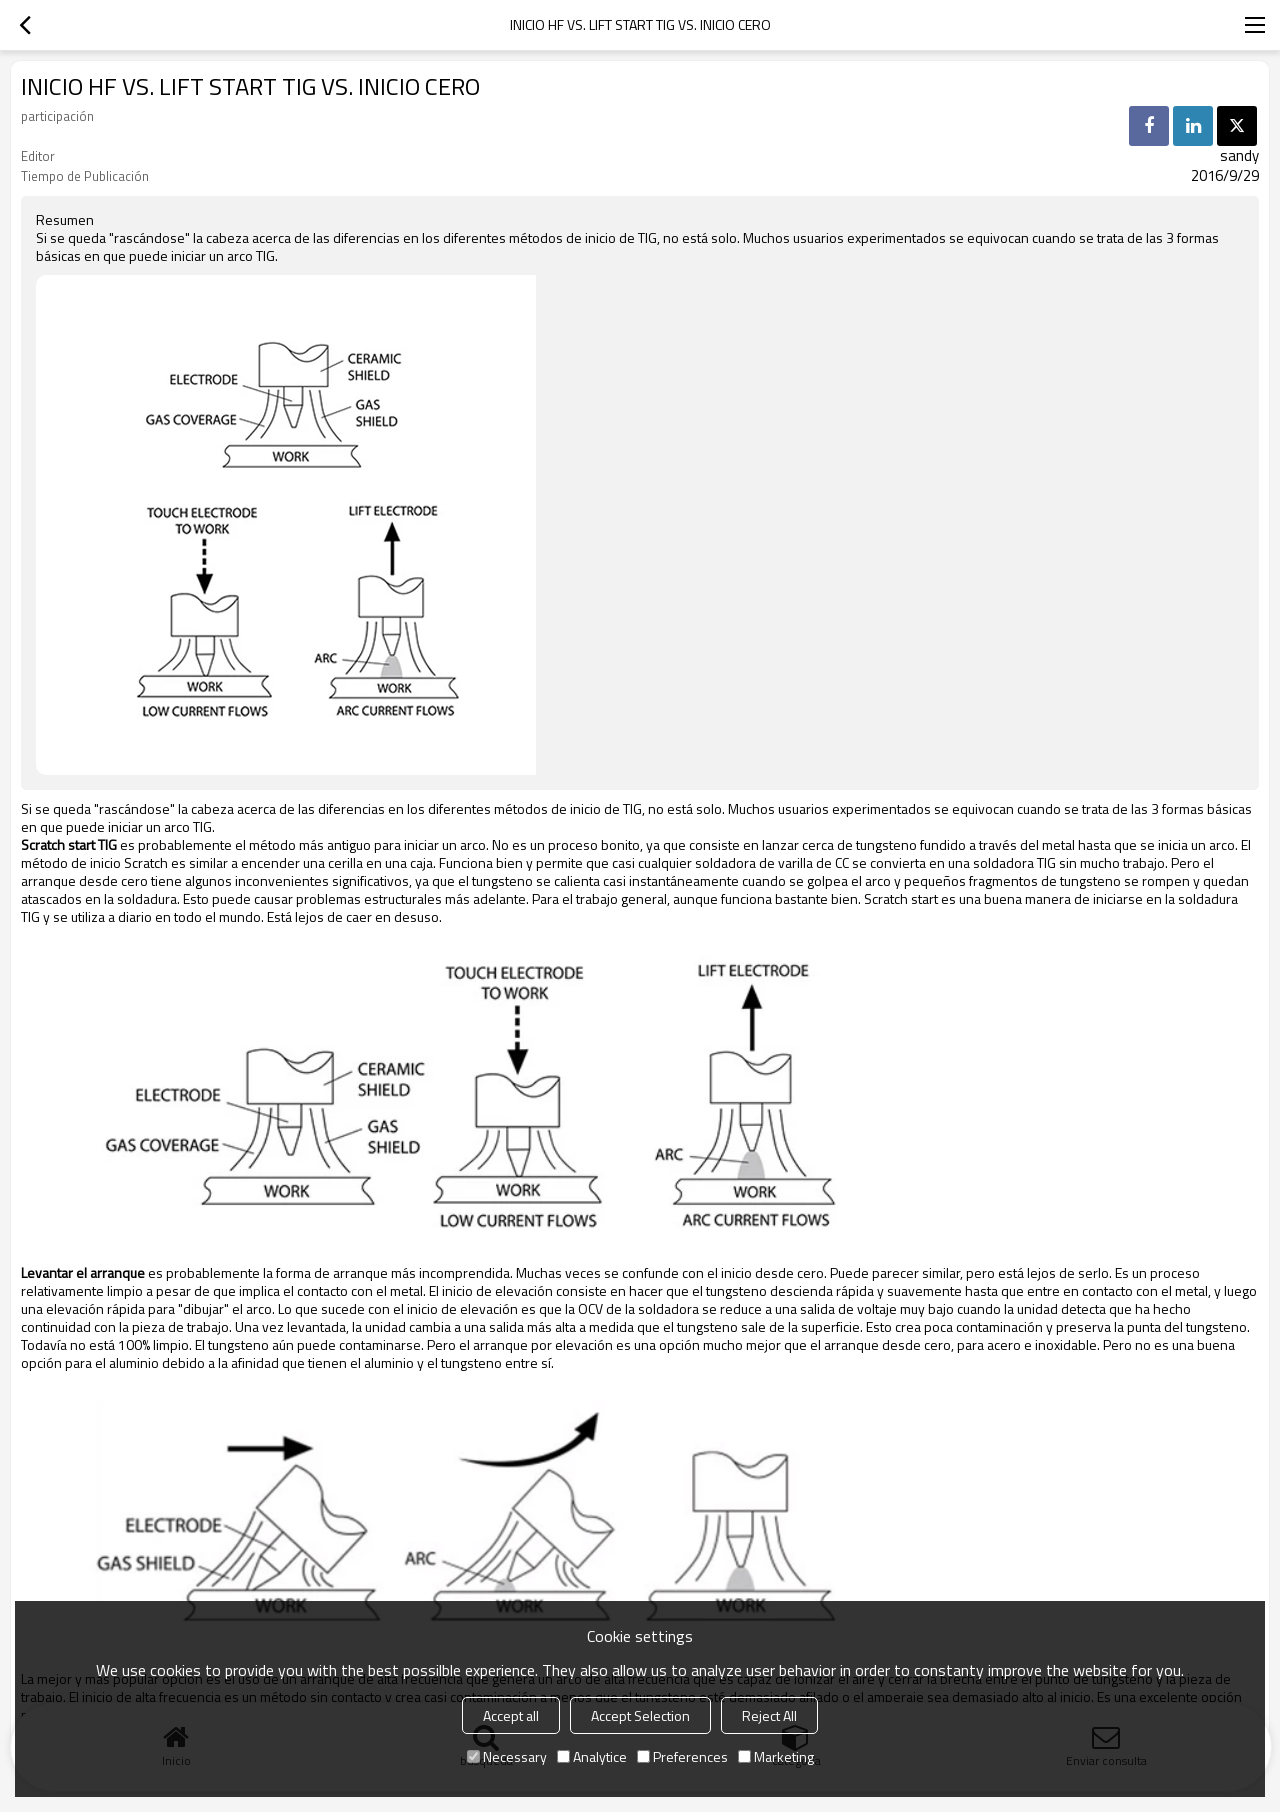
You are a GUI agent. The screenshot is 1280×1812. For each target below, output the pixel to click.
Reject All (769, 1715)
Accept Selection (640, 1715)
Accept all (511, 1715)
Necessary (507, 1756)
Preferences (682, 1756)
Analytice (592, 1756)
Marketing (776, 1756)
